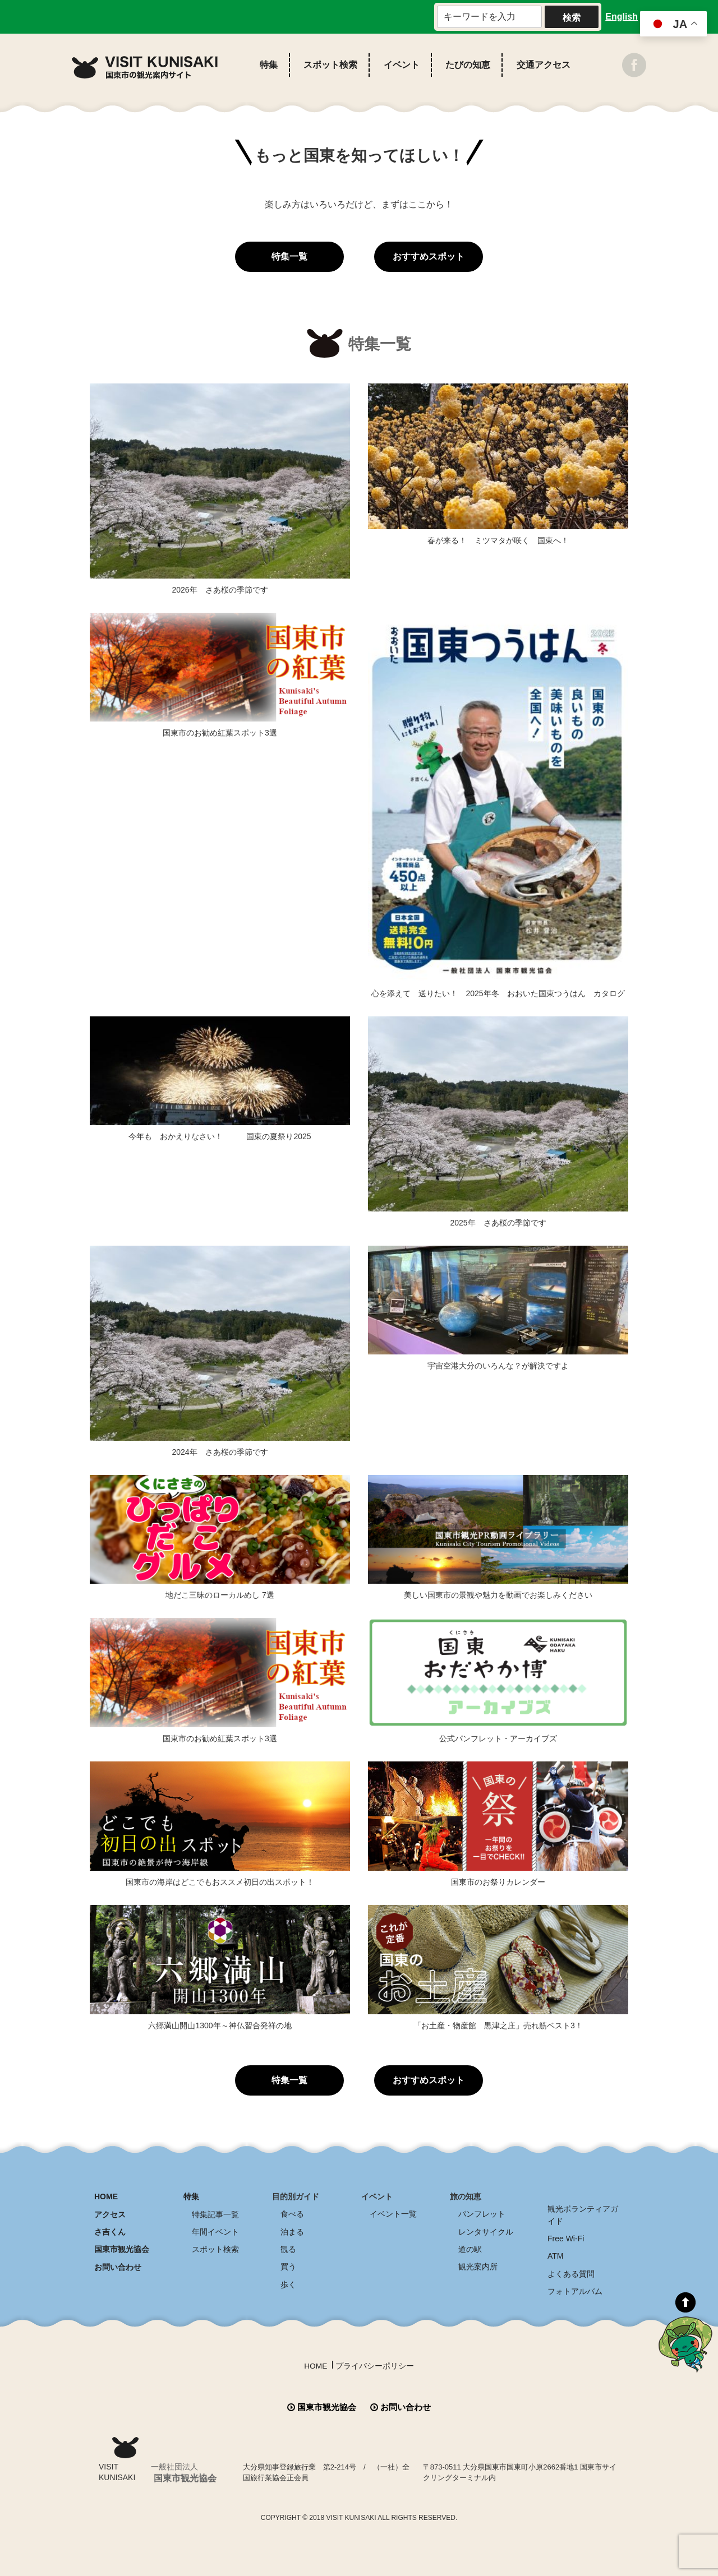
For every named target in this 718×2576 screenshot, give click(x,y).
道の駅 (470, 2248)
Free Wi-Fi (565, 2237)
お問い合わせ (117, 2265)
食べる (292, 2213)
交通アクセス (543, 65)
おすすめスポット (428, 256)
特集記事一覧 (215, 2213)
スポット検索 (330, 65)
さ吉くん (110, 2231)
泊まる (292, 2231)
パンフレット (481, 2213)
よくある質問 (571, 2272)
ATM (555, 2255)
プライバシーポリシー (374, 2364)
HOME (106, 2196)
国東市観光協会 (121, 2248)
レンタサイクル (485, 2231)
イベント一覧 (393, 2213)
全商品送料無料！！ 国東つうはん (652, 2497)
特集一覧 (289, 256)
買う (288, 2265)
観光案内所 (478, 2265)
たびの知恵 (467, 65)
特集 (269, 65)
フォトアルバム (574, 2290)
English (621, 16)
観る (288, 2248)
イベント (402, 65)
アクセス (110, 2213)
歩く (288, 2283)
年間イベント (215, 2231)
